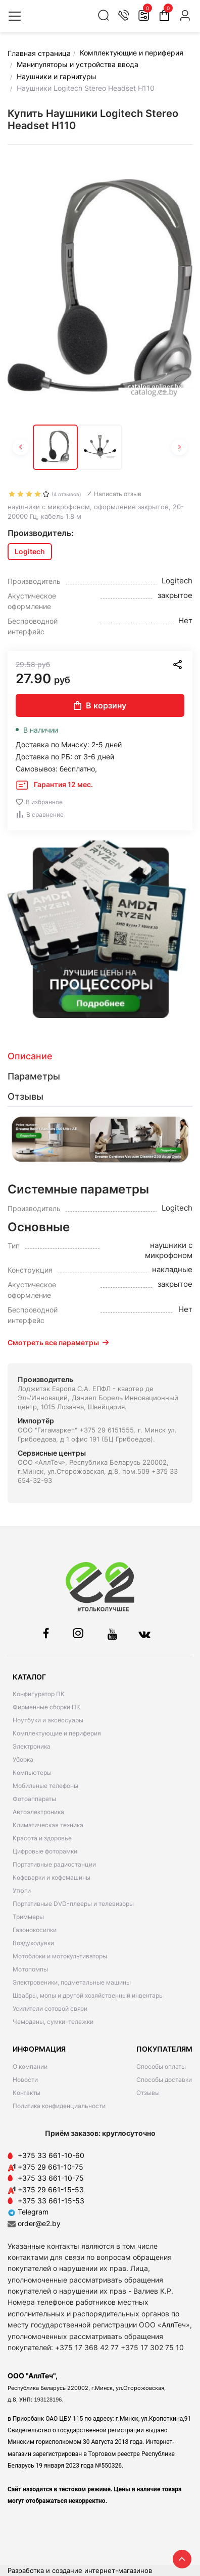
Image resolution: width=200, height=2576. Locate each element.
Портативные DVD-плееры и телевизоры (73, 1903)
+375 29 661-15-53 (51, 2189)
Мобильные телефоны (45, 1785)
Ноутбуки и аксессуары (48, 1720)
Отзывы (148, 2092)
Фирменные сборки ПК (46, 1707)
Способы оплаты (161, 2066)
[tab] (100, 1056)
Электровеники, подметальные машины (72, 1982)
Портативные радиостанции (54, 1864)
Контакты (26, 2092)
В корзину (100, 705)
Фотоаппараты (34, 1799)
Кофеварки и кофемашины (51, 1877)
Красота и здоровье (42, 1838)
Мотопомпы (30, 1969)
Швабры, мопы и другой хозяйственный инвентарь (88, 1995)
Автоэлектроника (38, 1812)
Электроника (32, 1746)
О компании (30, 2066)
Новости (25, 2079)
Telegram (28, 2211)
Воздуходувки (33, 1943)
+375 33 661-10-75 (51, 2178)
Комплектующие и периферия (57, 1733)
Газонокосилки (35, 1930)
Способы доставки (164, 2079)
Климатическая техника (48, 1825)
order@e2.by (39, 2223)
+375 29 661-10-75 (50, 2167)
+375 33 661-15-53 (51, 2200)
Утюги (22, 1890)
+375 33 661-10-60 (51, 2155)
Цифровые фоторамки (45, 1851)
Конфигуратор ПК (39, 1694)
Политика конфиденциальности (59, 2106)
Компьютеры (32, 1772)
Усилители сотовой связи (50, 2008)
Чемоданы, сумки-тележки (53, 2021)
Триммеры (28, 1917)
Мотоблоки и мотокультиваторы (60, 1956)
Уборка (23, 1759)
